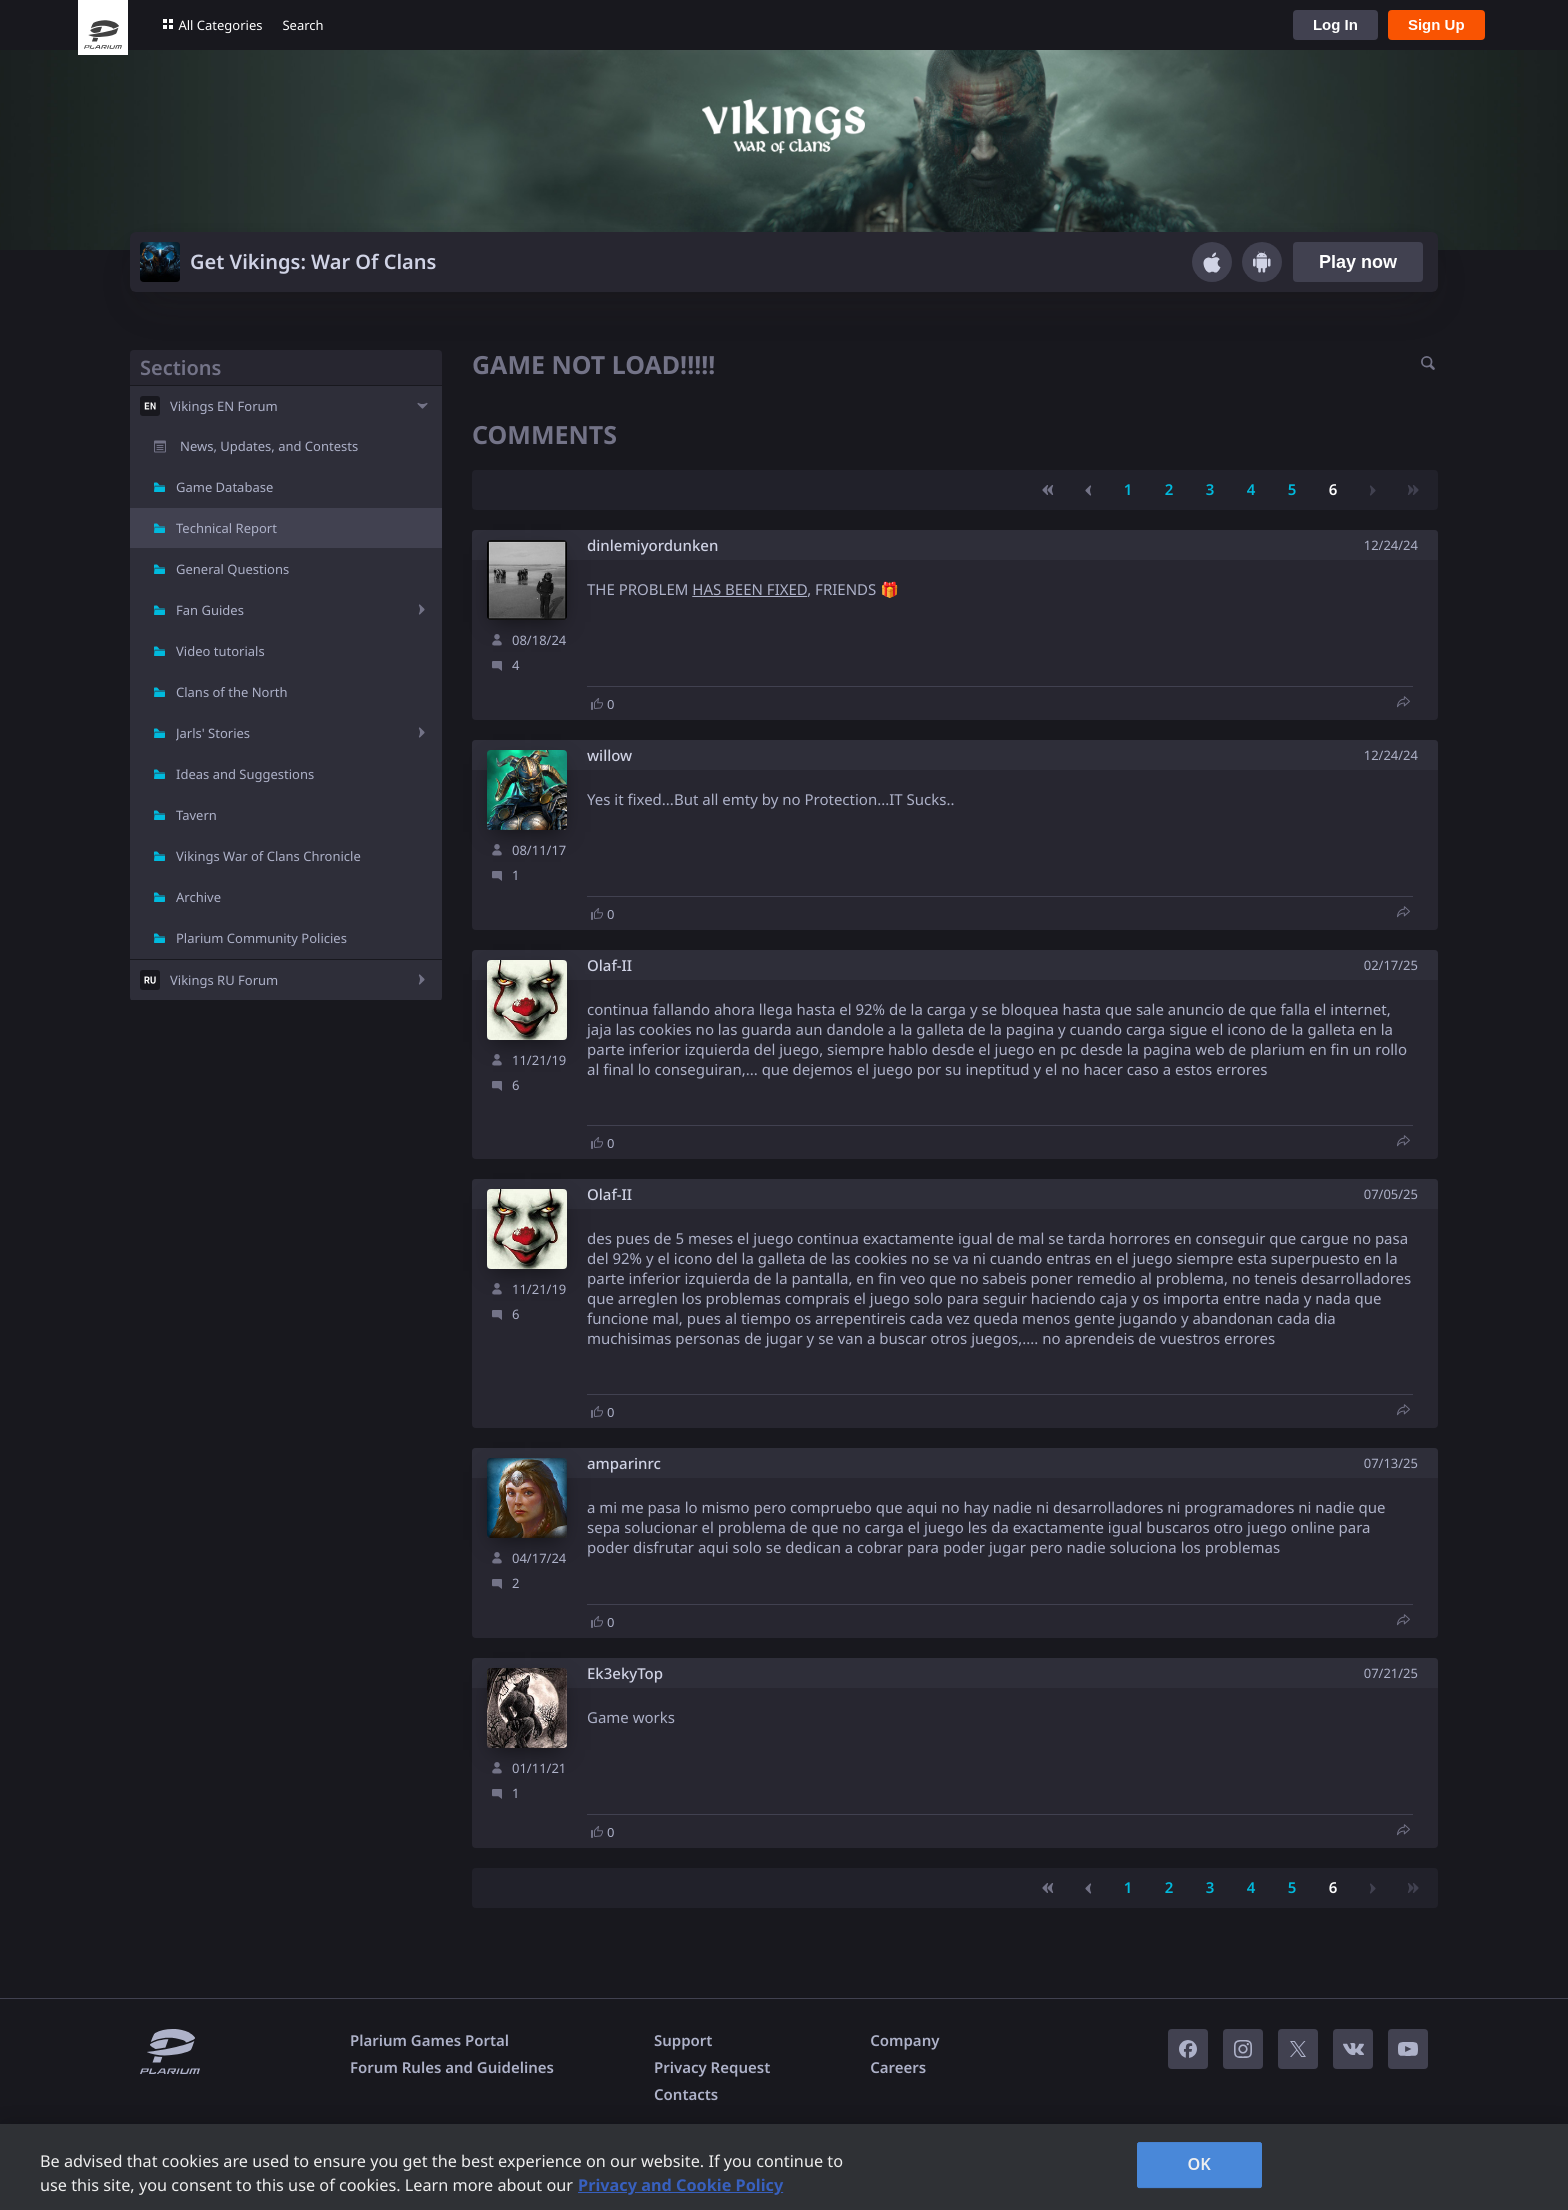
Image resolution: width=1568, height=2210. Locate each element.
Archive (198, 897)
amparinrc (624, 1464)
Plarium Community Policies (261, 938)
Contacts (686, 2095)
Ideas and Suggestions (245, 774)
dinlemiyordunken (652, 546)
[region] (784, 2167)
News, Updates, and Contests (269, 446)
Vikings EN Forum (224, 406)
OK (1199, 2164)
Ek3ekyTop (625, 1674)
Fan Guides (210, 610)
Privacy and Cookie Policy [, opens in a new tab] (680, 2185)
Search (302, 25)
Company (904, 2041)
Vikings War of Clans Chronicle (268, 856)
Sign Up (1436, 24)
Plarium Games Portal (429, 2041)
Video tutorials (220, 651)
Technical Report (226, 528)
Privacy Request (712, 2068)
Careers (898, 2068)
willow (609, 756)
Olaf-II (609, 966)
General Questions (232, 569)
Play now (1358, 262)
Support (683, 2041)
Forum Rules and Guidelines (452, 2068)
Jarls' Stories (213, 733)
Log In (1335, 24)
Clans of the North (232, 692)
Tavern (196, 815)
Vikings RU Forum (224, 980)
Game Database (224, 487)
